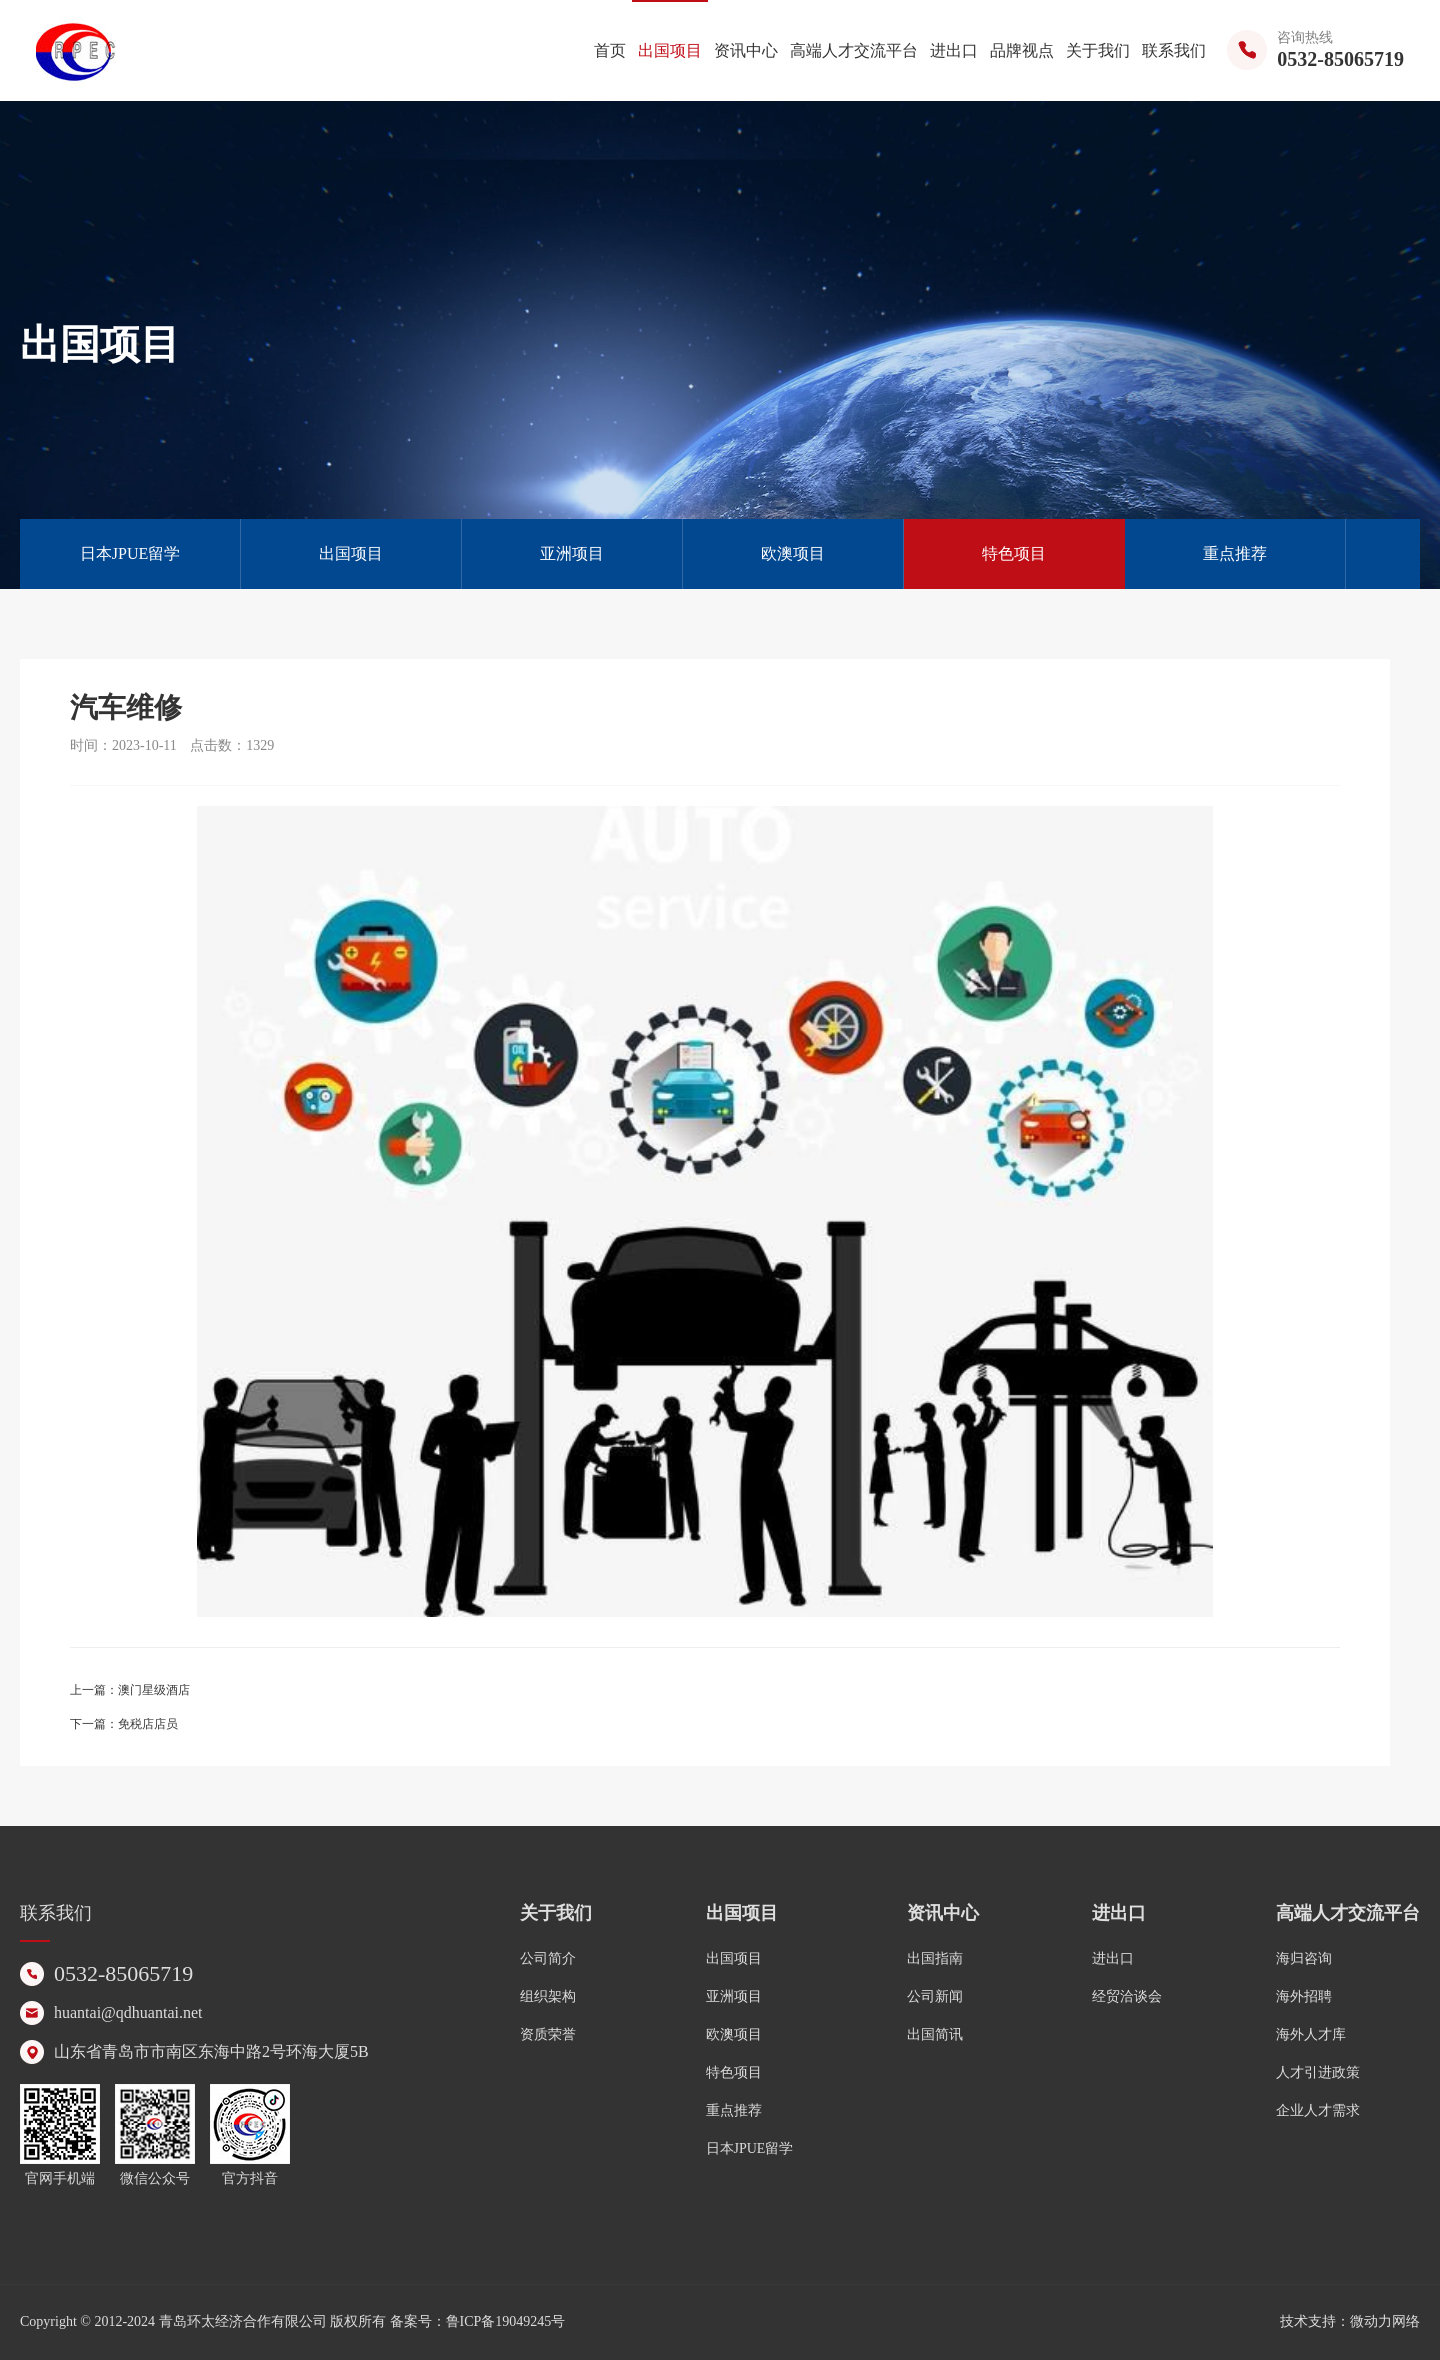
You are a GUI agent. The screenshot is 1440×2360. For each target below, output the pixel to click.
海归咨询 (1304, 1958)
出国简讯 (935, 2034)
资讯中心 (746, 50)
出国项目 (670, 50)
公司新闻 (935, 1996)
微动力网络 (1385, 2321)
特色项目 (1014, 553)
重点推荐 (1235, 553)
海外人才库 (1311, 2034)
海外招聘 (1304, 1996)
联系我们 (1174, 50)
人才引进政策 (1318, 2072)
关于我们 (1098, 50)
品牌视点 (1022, 50)
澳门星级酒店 (154, 1690)
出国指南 (935, 1958)
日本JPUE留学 (130, 553)
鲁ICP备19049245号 (506, 2321)
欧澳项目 (793, 553)
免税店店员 (148, 1724)
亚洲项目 (572, 553)
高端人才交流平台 (854, 50)
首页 (610, 50)
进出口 (954, 50)
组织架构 (548, 1996)
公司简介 (548, 1958)
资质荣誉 (548, 2034)
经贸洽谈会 (1127, 1996)
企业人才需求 (1318, 2110)
